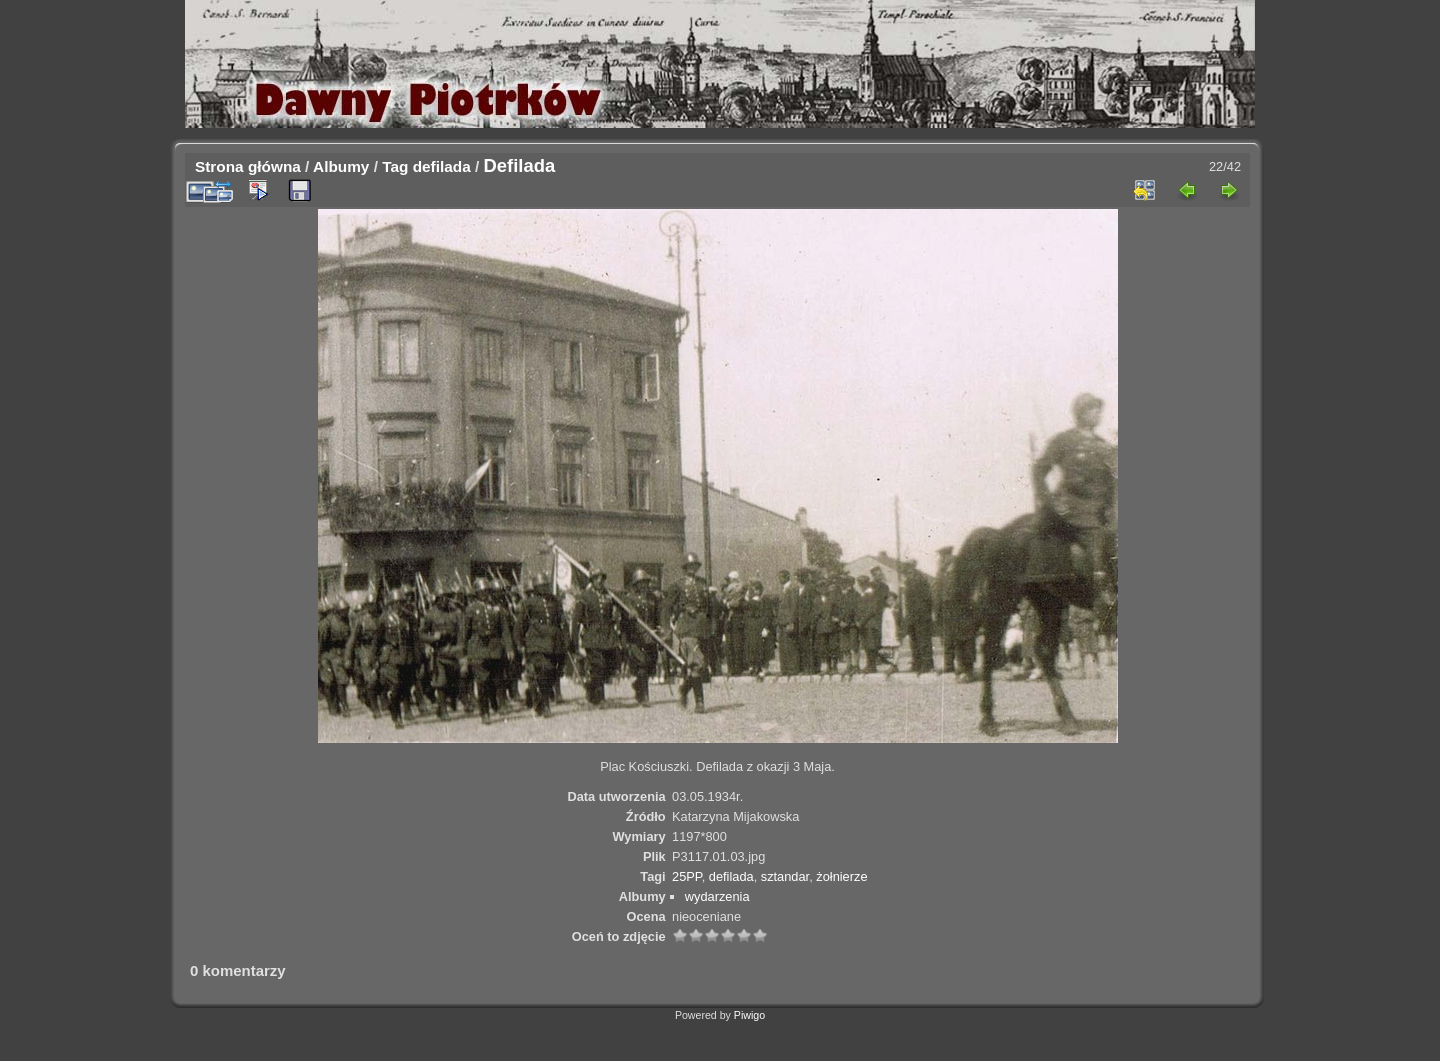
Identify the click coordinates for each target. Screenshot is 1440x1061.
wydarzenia (717, 896)
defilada (442, 166)
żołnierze (841, 876)
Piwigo (749, 1015)
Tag (395, 166)
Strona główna (248, 166)
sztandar (785, 876)
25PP (687, 876)
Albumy (341, 166)
